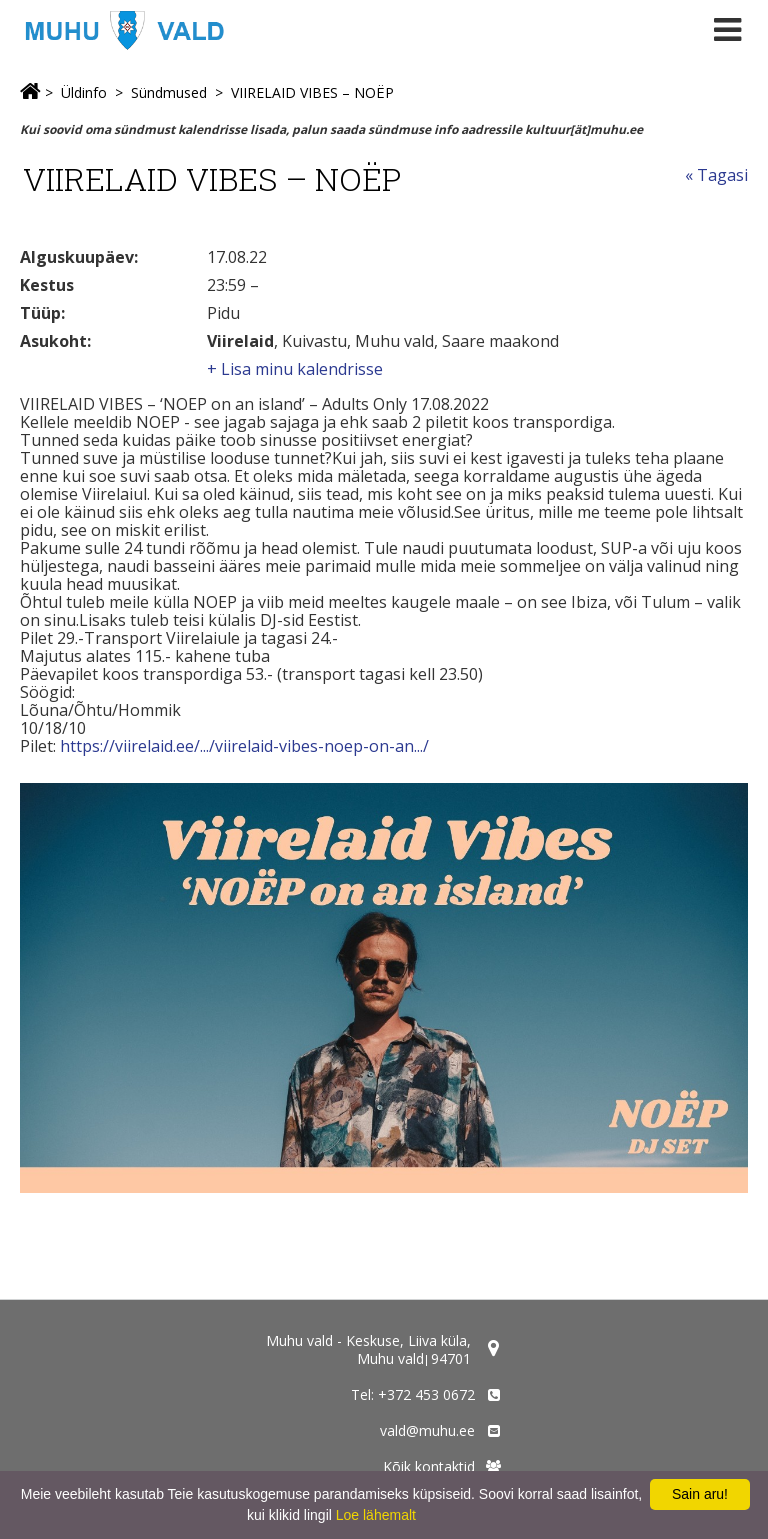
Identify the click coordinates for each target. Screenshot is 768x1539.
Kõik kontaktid (429, 1466)
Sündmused (169, 92)
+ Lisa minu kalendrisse (295, 369)
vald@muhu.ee (427, 1430)
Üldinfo (84, 92)
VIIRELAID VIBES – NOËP (312, 92)
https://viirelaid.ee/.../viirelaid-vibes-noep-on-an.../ (244, 746)
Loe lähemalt (376, 1515)
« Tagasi (716, 175)
